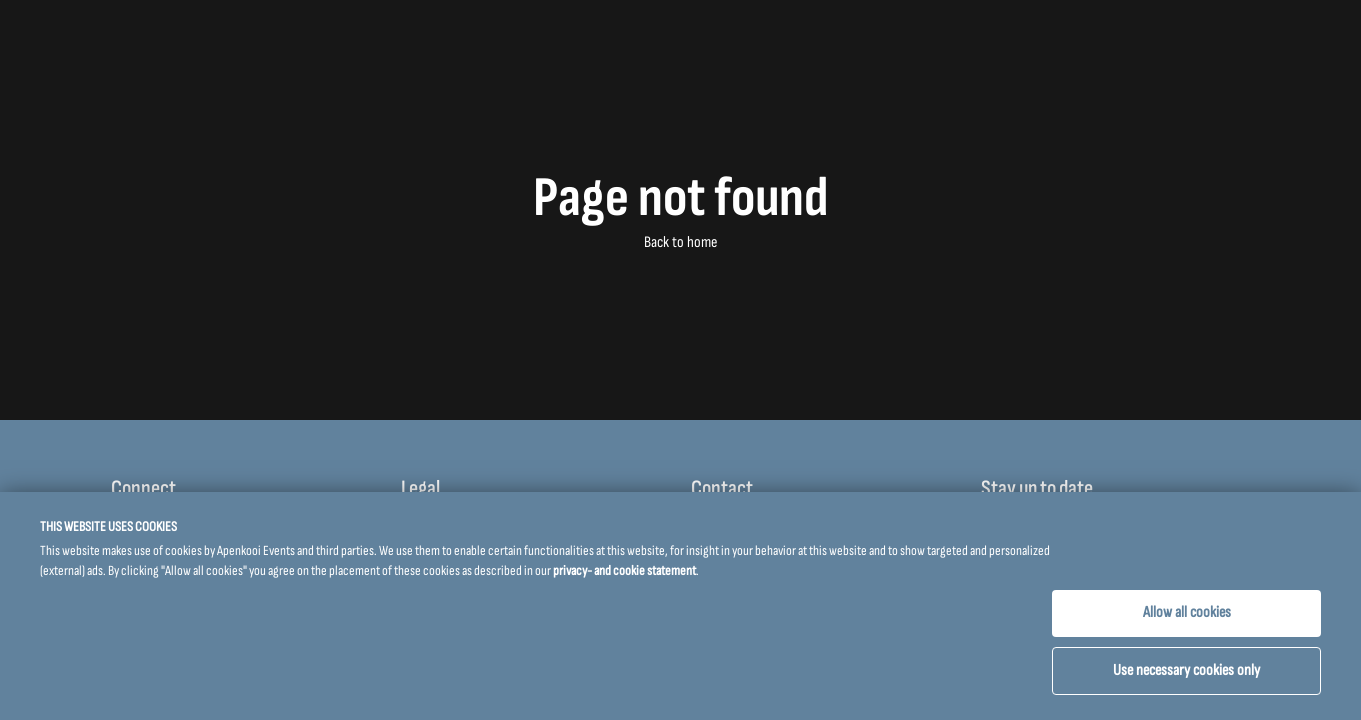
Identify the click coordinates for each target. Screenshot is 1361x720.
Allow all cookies (1187, 612)
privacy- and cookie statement (624, 570)
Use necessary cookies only (1186, 670)
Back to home (680, 242)
